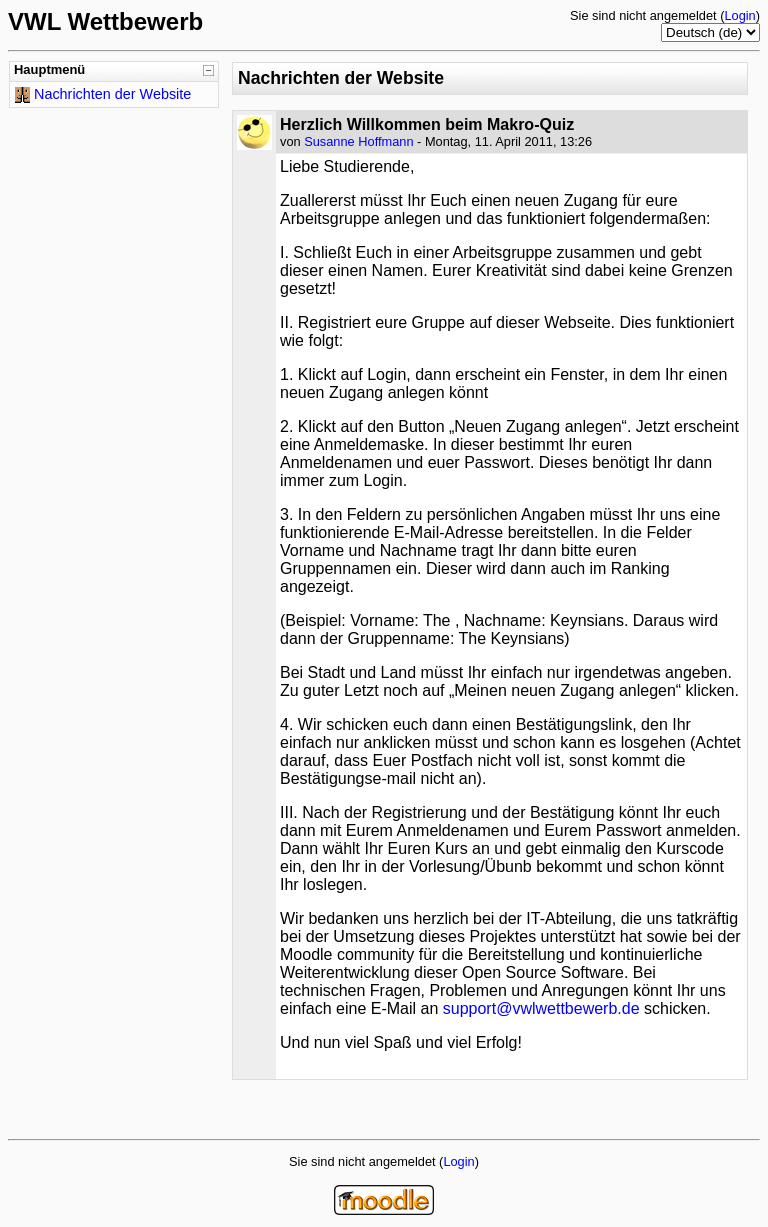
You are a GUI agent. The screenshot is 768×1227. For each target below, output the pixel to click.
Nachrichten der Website (112, 94)
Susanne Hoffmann (358, 141)
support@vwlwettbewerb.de (541, 1008)
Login (739, 15)
